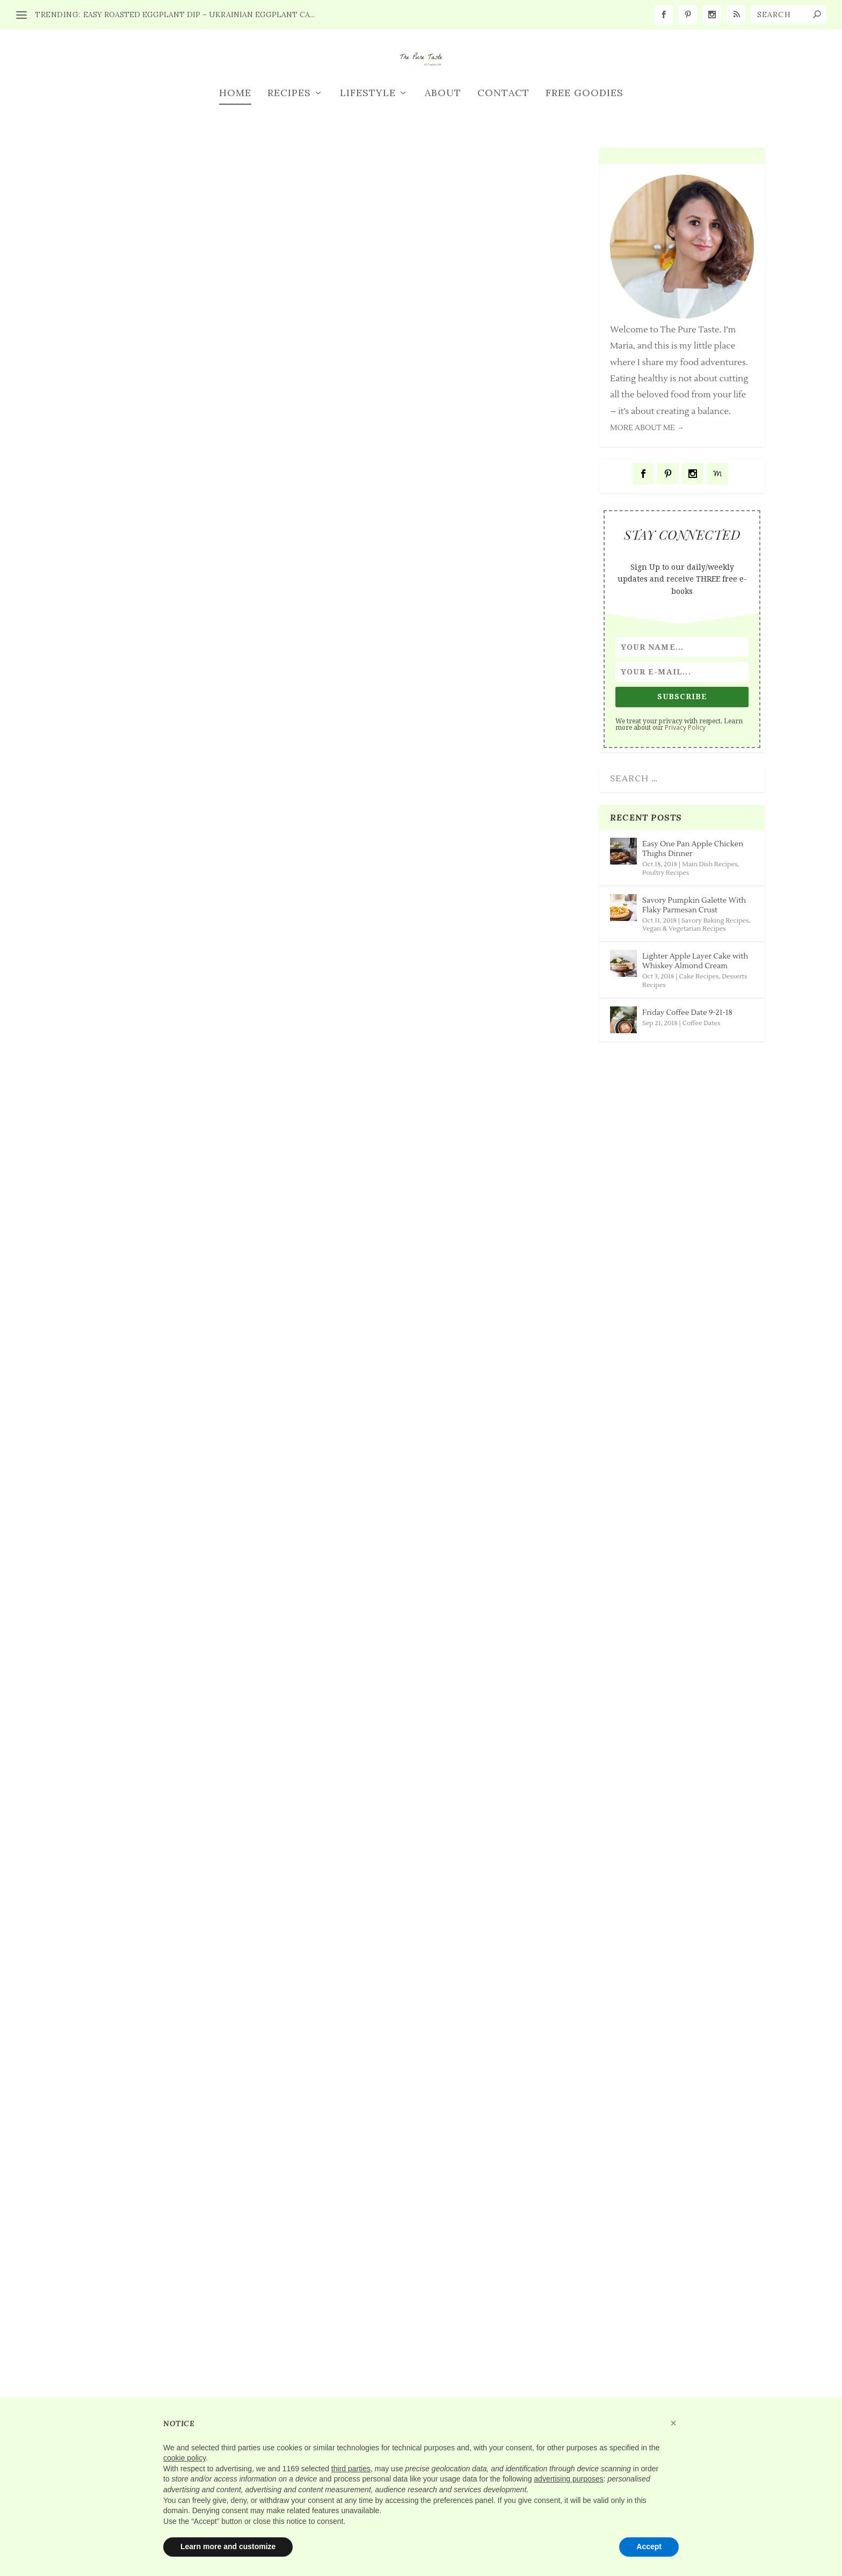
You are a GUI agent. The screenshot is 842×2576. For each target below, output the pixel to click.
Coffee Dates (455, 1377)
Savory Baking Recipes (219, 1888)
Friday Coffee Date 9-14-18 (435, 1828)
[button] (673, 2423)
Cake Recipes (197, 1389)
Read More (123, 968)
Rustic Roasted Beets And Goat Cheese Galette (182, 1862)
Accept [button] (649, 2546)
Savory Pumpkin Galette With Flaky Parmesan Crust (452, 863)
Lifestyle (368, 190)
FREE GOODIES (584, 190)
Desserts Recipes (258, 1389)
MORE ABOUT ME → (647, 524)
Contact (503, 190)
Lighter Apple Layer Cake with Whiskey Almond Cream (194, 1362)
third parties (351, 2468)
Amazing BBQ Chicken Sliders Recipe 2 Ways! (195, 2361)
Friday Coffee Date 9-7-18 (432, 2295)
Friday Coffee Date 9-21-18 (435, 1356)
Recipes (289, 190)
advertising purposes (568, 2479)
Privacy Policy (685, 824)
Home (235, 190)
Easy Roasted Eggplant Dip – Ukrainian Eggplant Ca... (199, 14)
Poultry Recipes (205, 2388)
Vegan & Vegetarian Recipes (684, 1025)
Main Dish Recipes (211, 889)
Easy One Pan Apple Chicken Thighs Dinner (188, 863)
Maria (110, 889)
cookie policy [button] (184, 2458)
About (443, 190)
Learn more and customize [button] (227, 2546)
